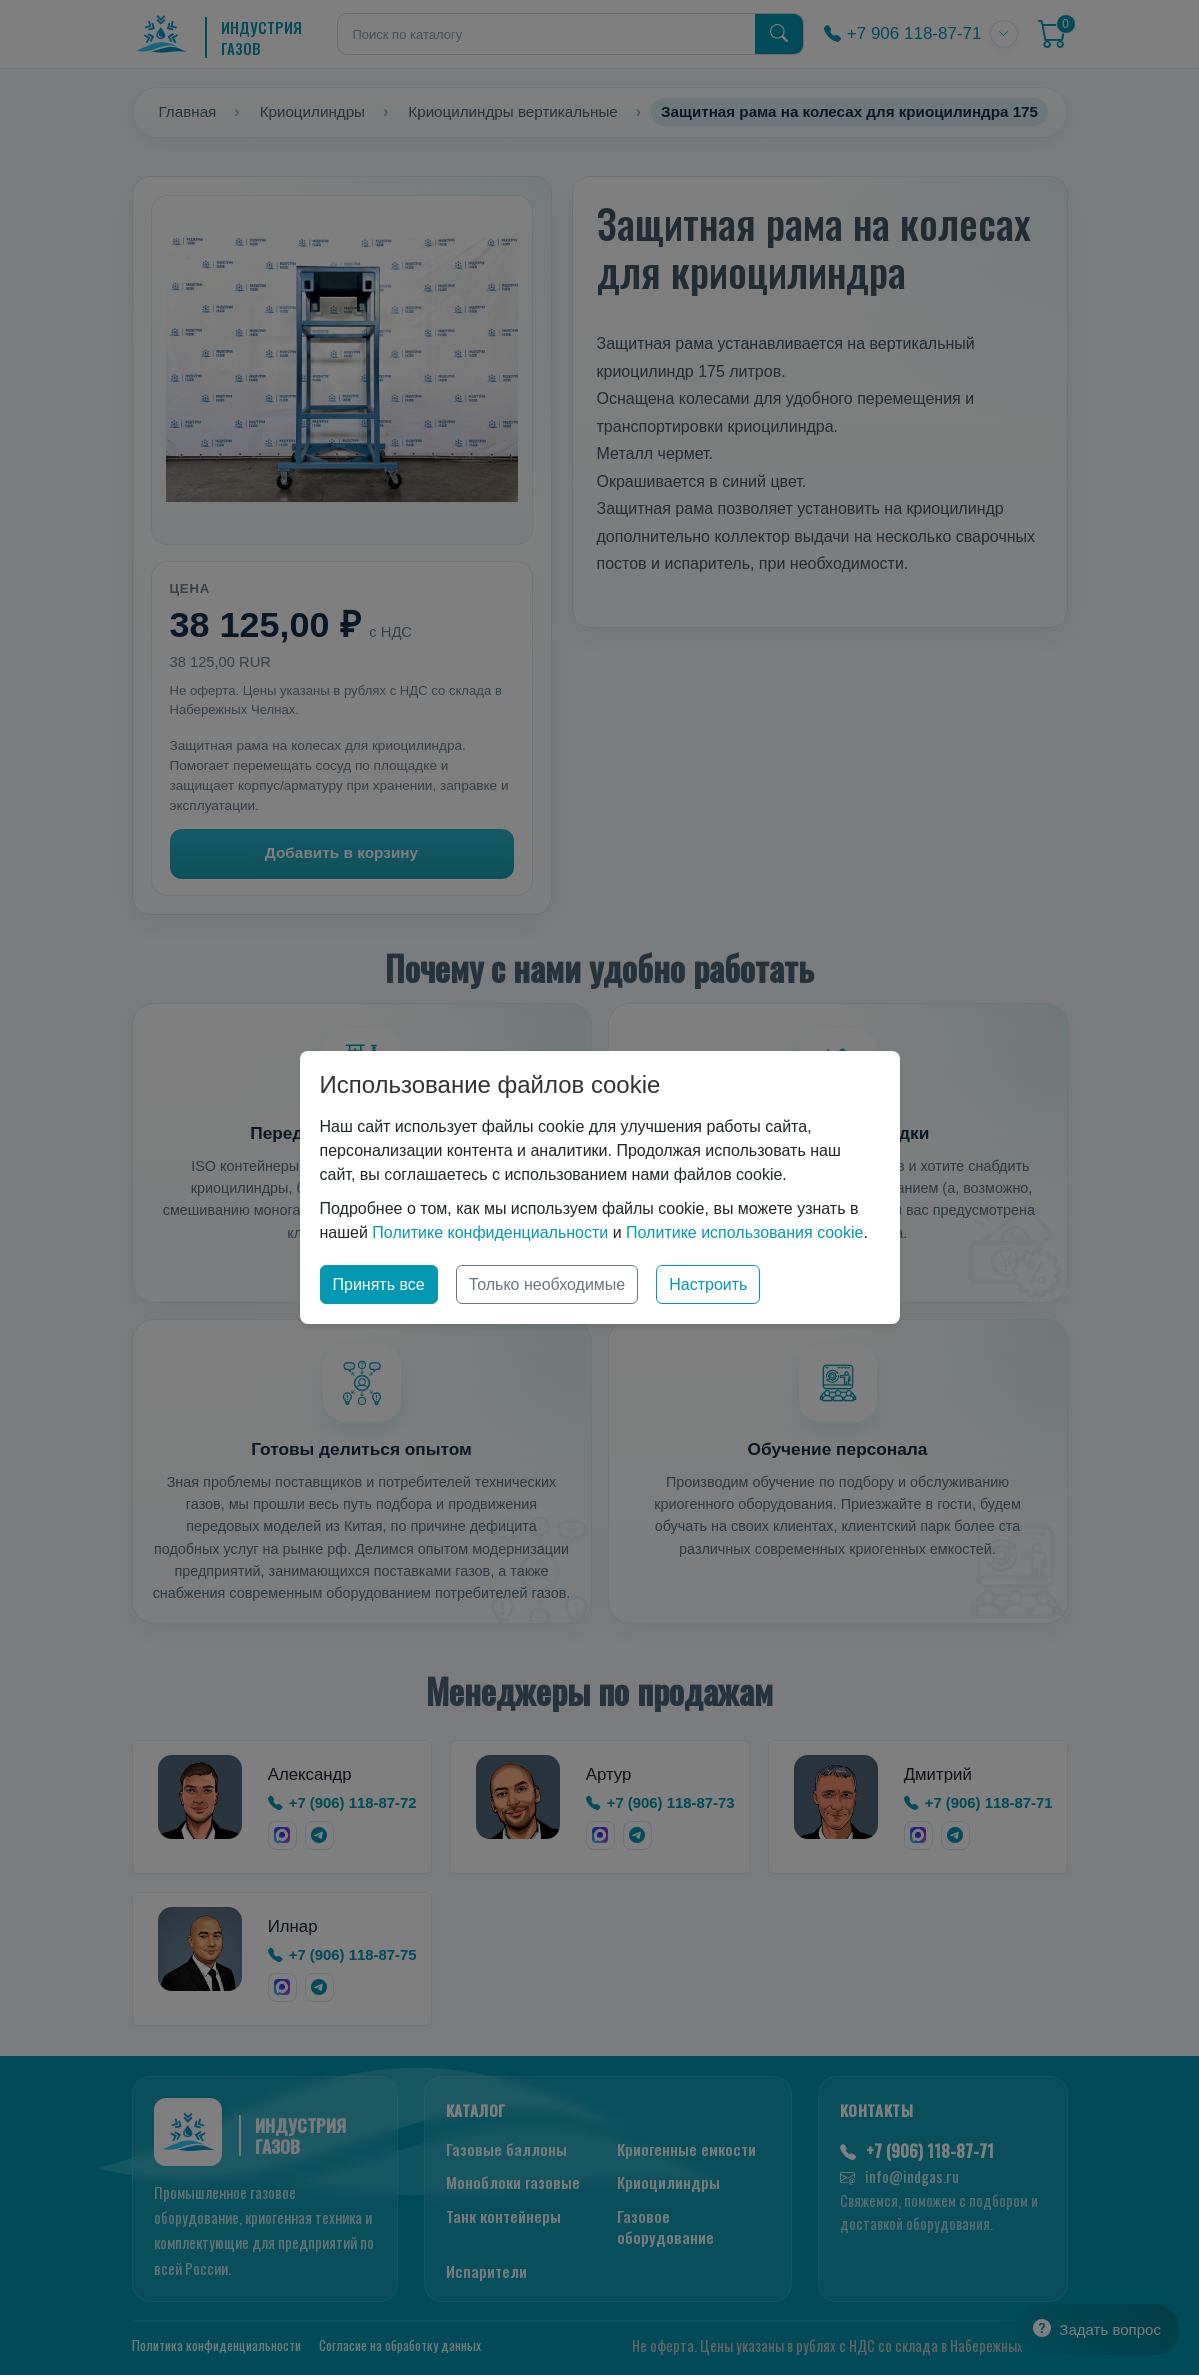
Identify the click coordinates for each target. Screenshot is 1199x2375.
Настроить (708, 1284)
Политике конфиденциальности (490, 1232)
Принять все (379, 1284)
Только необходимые (547, 1284)
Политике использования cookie (744, 1232)
